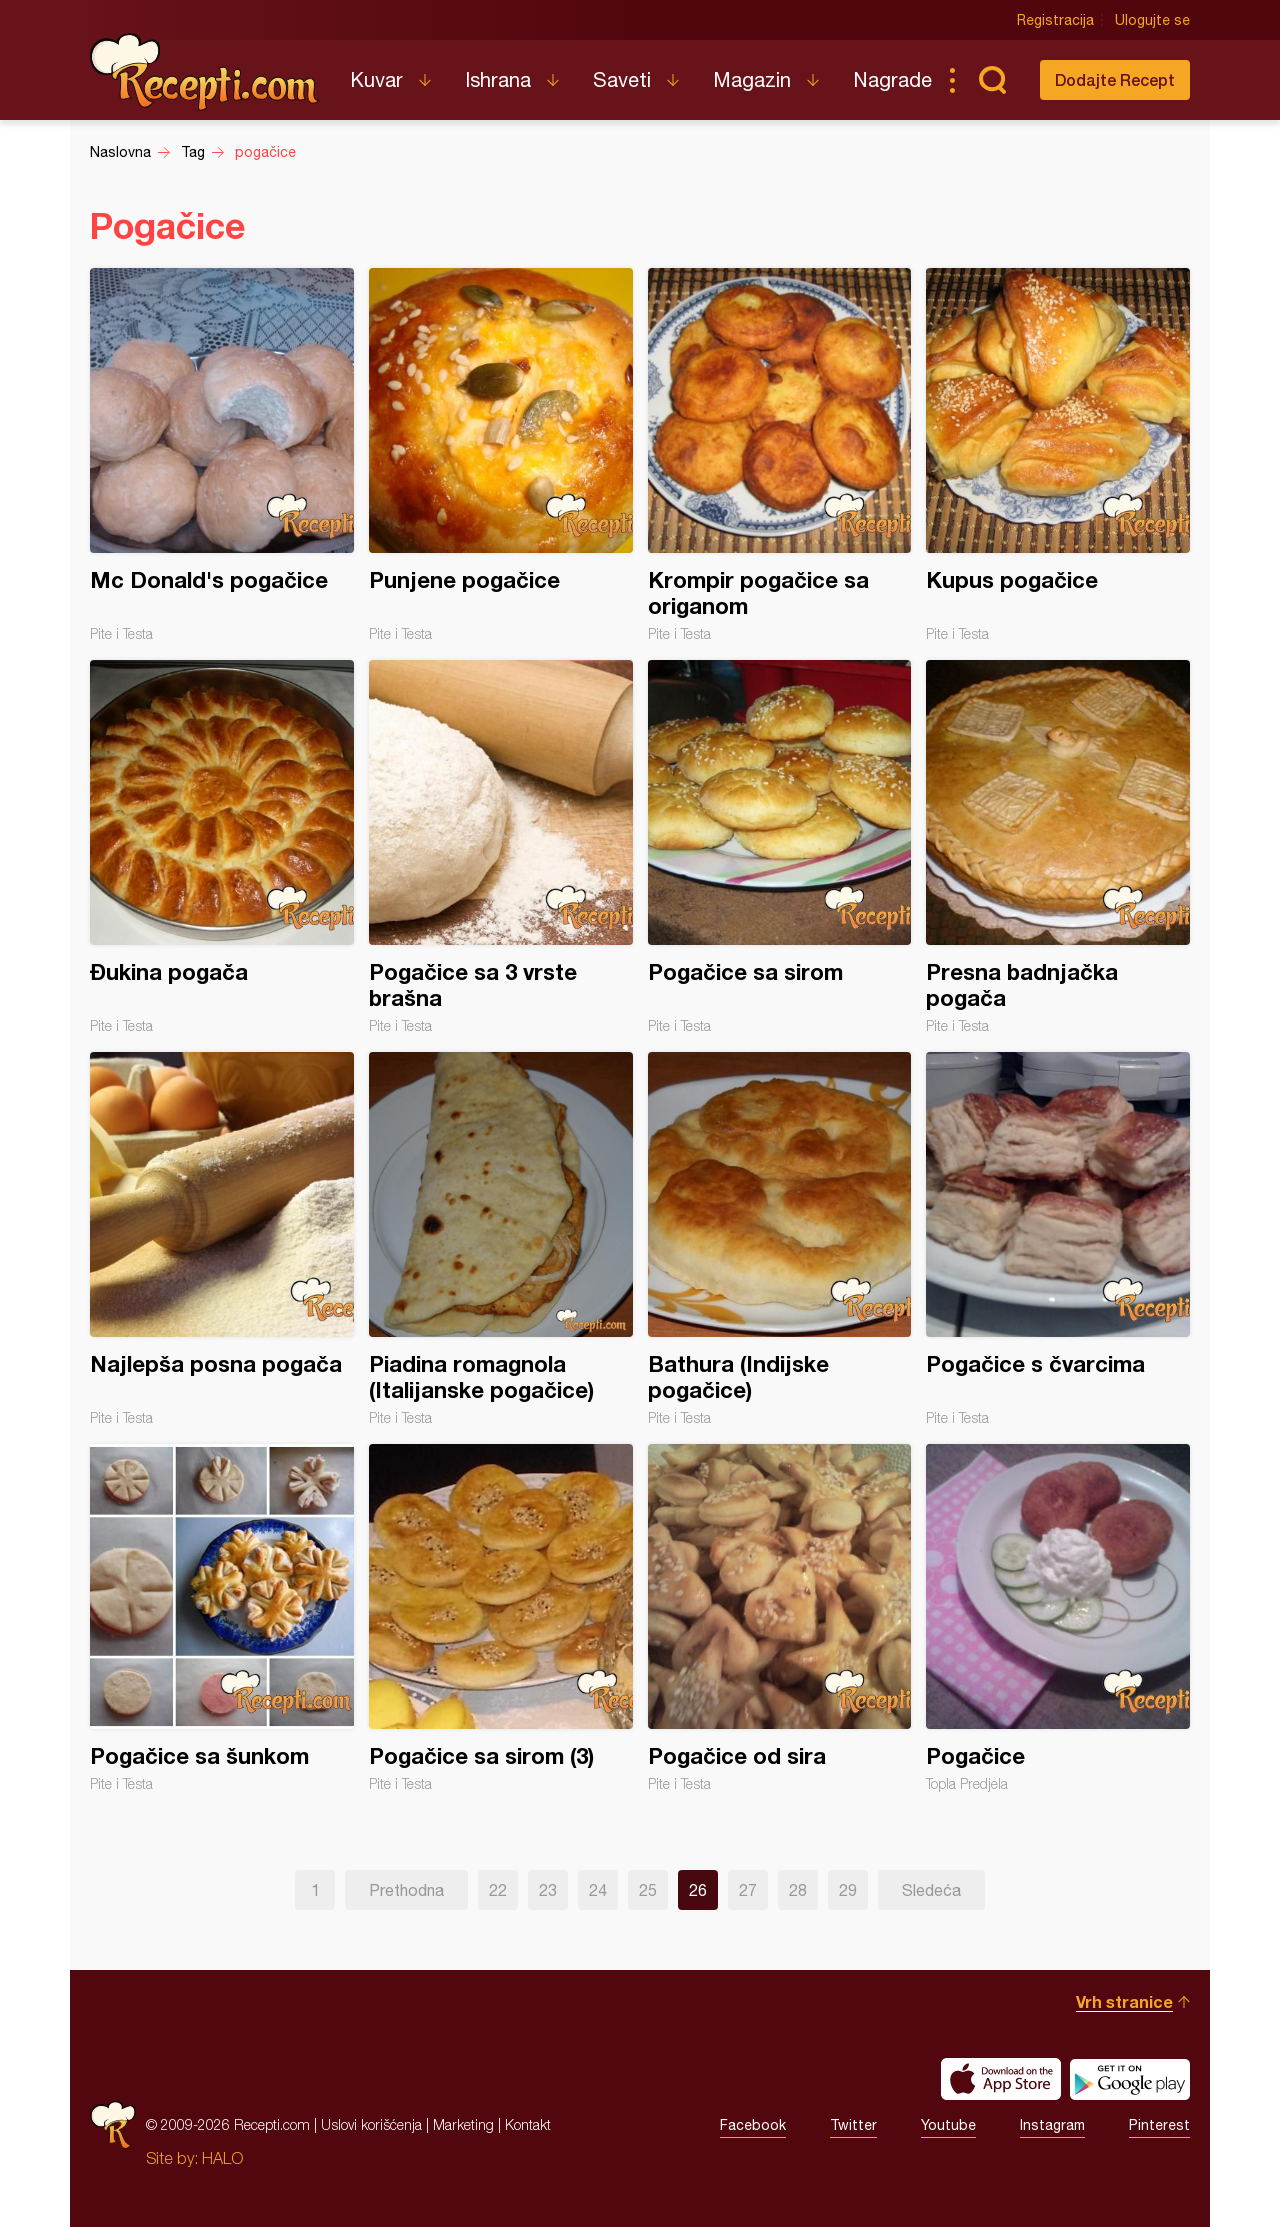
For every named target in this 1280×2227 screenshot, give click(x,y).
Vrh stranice (1124, 2001)
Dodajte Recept (1115, 79)
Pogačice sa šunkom (222, 1618)
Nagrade (892, 79)
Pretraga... (992, 80)
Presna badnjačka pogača (1058, 847)
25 (648, 1890)
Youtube (948, 2125)
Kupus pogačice (1058, 455)
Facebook (753, 2125)
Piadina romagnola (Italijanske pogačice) (501, 1239)
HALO (222, 2158)
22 (498, 1890)
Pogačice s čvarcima (1058, 1239)
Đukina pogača (222, 847)
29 (848, 1890)
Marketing (463, 2124)
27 (748, 1890)
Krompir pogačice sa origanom (780, 455)
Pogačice (1058, 1618)
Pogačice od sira (780, 1618)
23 (548, 1890)
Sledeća (931, 1890)
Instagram (1052, 2125)
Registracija (1055, 20)
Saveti (622, 79)
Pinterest (1159, 2125)
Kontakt (528, 2124)
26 (698, 1890)
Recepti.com (205, 72)
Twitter (853, 2125)
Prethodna (406, 1890)
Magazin (752, 79)
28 (798, 1890)
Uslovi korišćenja (371, 2124)
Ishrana (498, 79)
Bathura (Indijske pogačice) (780, 1239)
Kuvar (376, 79)
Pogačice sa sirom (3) (501, 1618)
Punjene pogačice (501, 455)
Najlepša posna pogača (222, 1239)
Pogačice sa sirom (780, 847)
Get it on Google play (1130, 2079)
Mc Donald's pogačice (222, 455)
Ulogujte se (1152, 20)
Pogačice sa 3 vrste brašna (501, 847)
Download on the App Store (1001, 2079)
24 (598, 1890)
